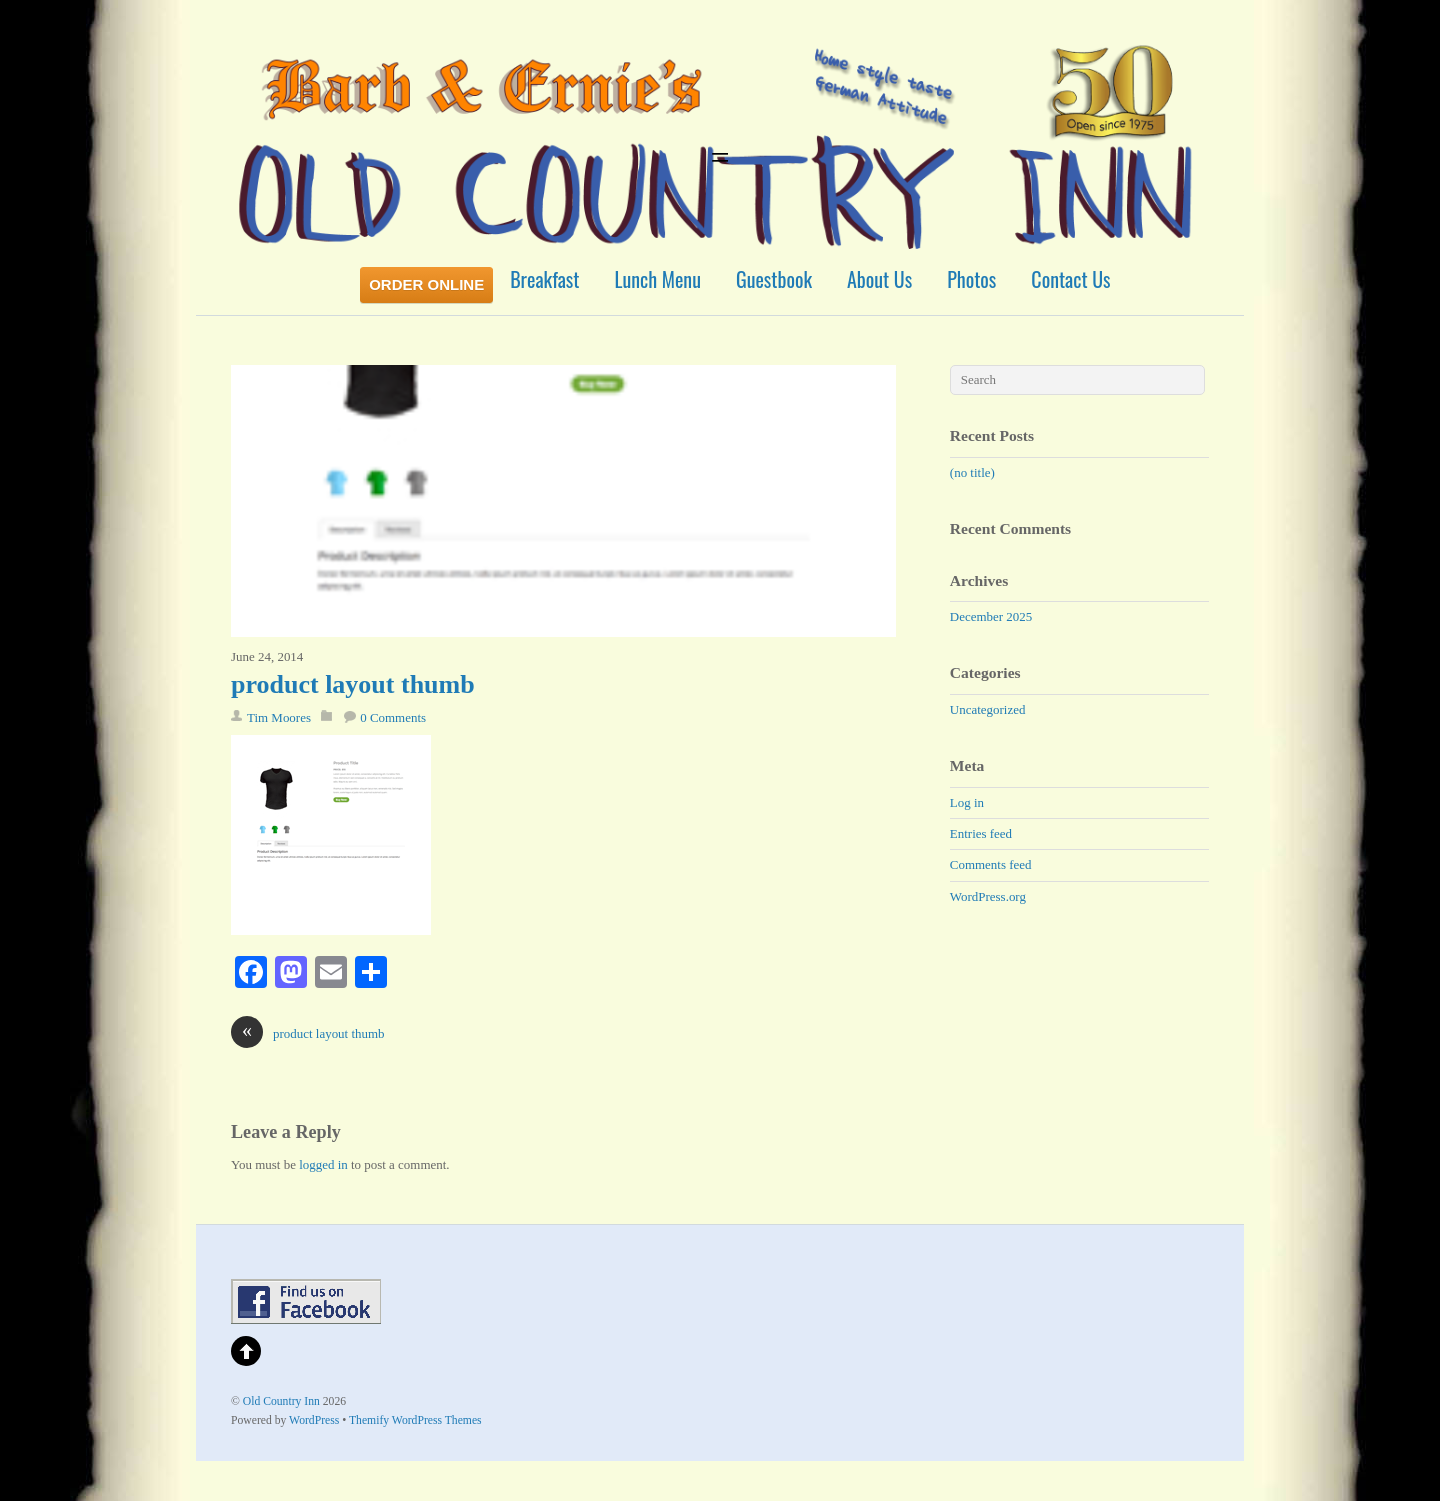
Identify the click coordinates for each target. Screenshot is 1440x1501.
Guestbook (774, 279)
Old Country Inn (281, 1401)
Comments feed (991, 864)
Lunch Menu (658, 279)
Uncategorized (988, 709)
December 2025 (991, 616)
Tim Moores (279, 717)
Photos (971, 279)
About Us (879, 279)
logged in (323, 1164)
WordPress (314, 1420)
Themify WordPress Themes (415, 1420)
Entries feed (981, 833)
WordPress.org (988, 896)
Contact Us (1070, 279)
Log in (967, 802)
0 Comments (393, 717)
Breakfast (544, 279)
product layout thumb (353, 684)
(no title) (972, 472)
